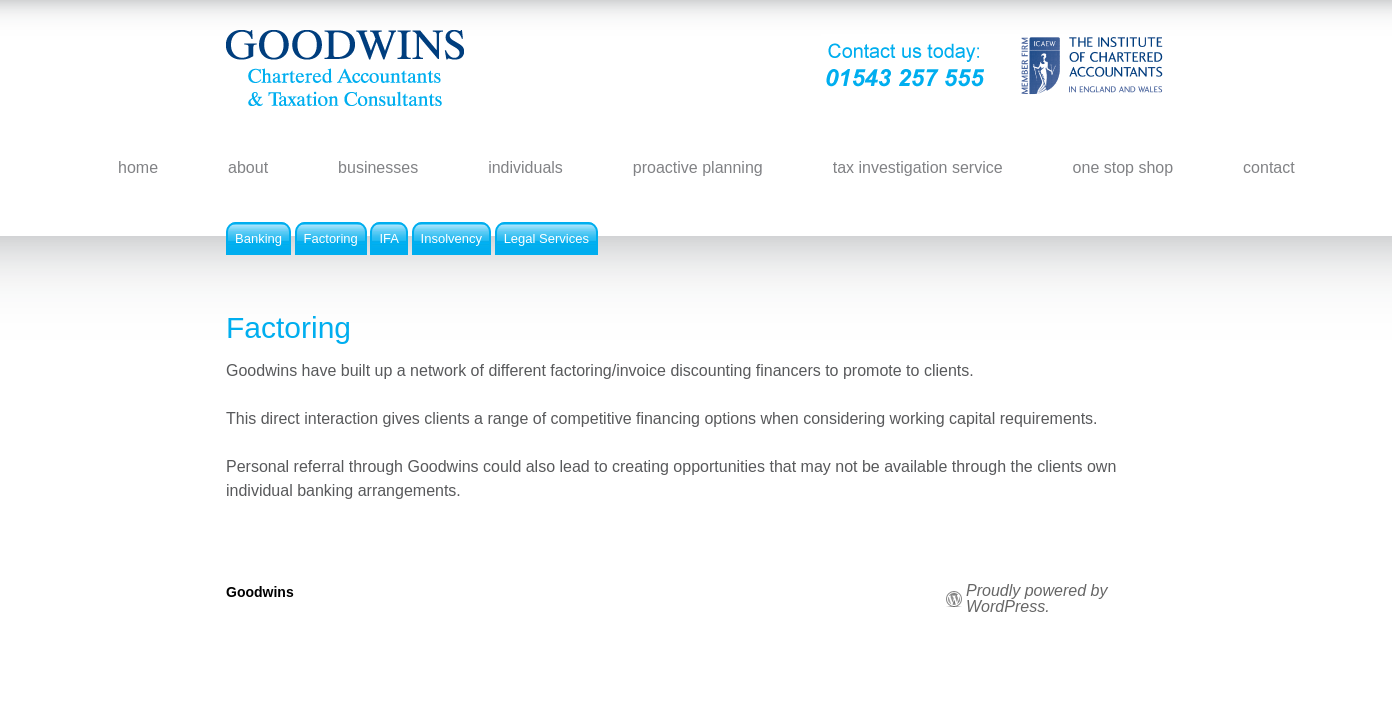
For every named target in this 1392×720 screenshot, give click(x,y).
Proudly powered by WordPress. (1036, 599)
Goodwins (260, 592)
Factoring (331, 238)
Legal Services (546, 238)
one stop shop (1123, 167)
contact (1269, 167)
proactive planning (698, 167)
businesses (378, 167)
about (248, 167)
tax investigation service (918, 167)
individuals (525, 167)
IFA (389, 238)
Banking (258, 238)
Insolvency (451, 238)
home (138, 167)
